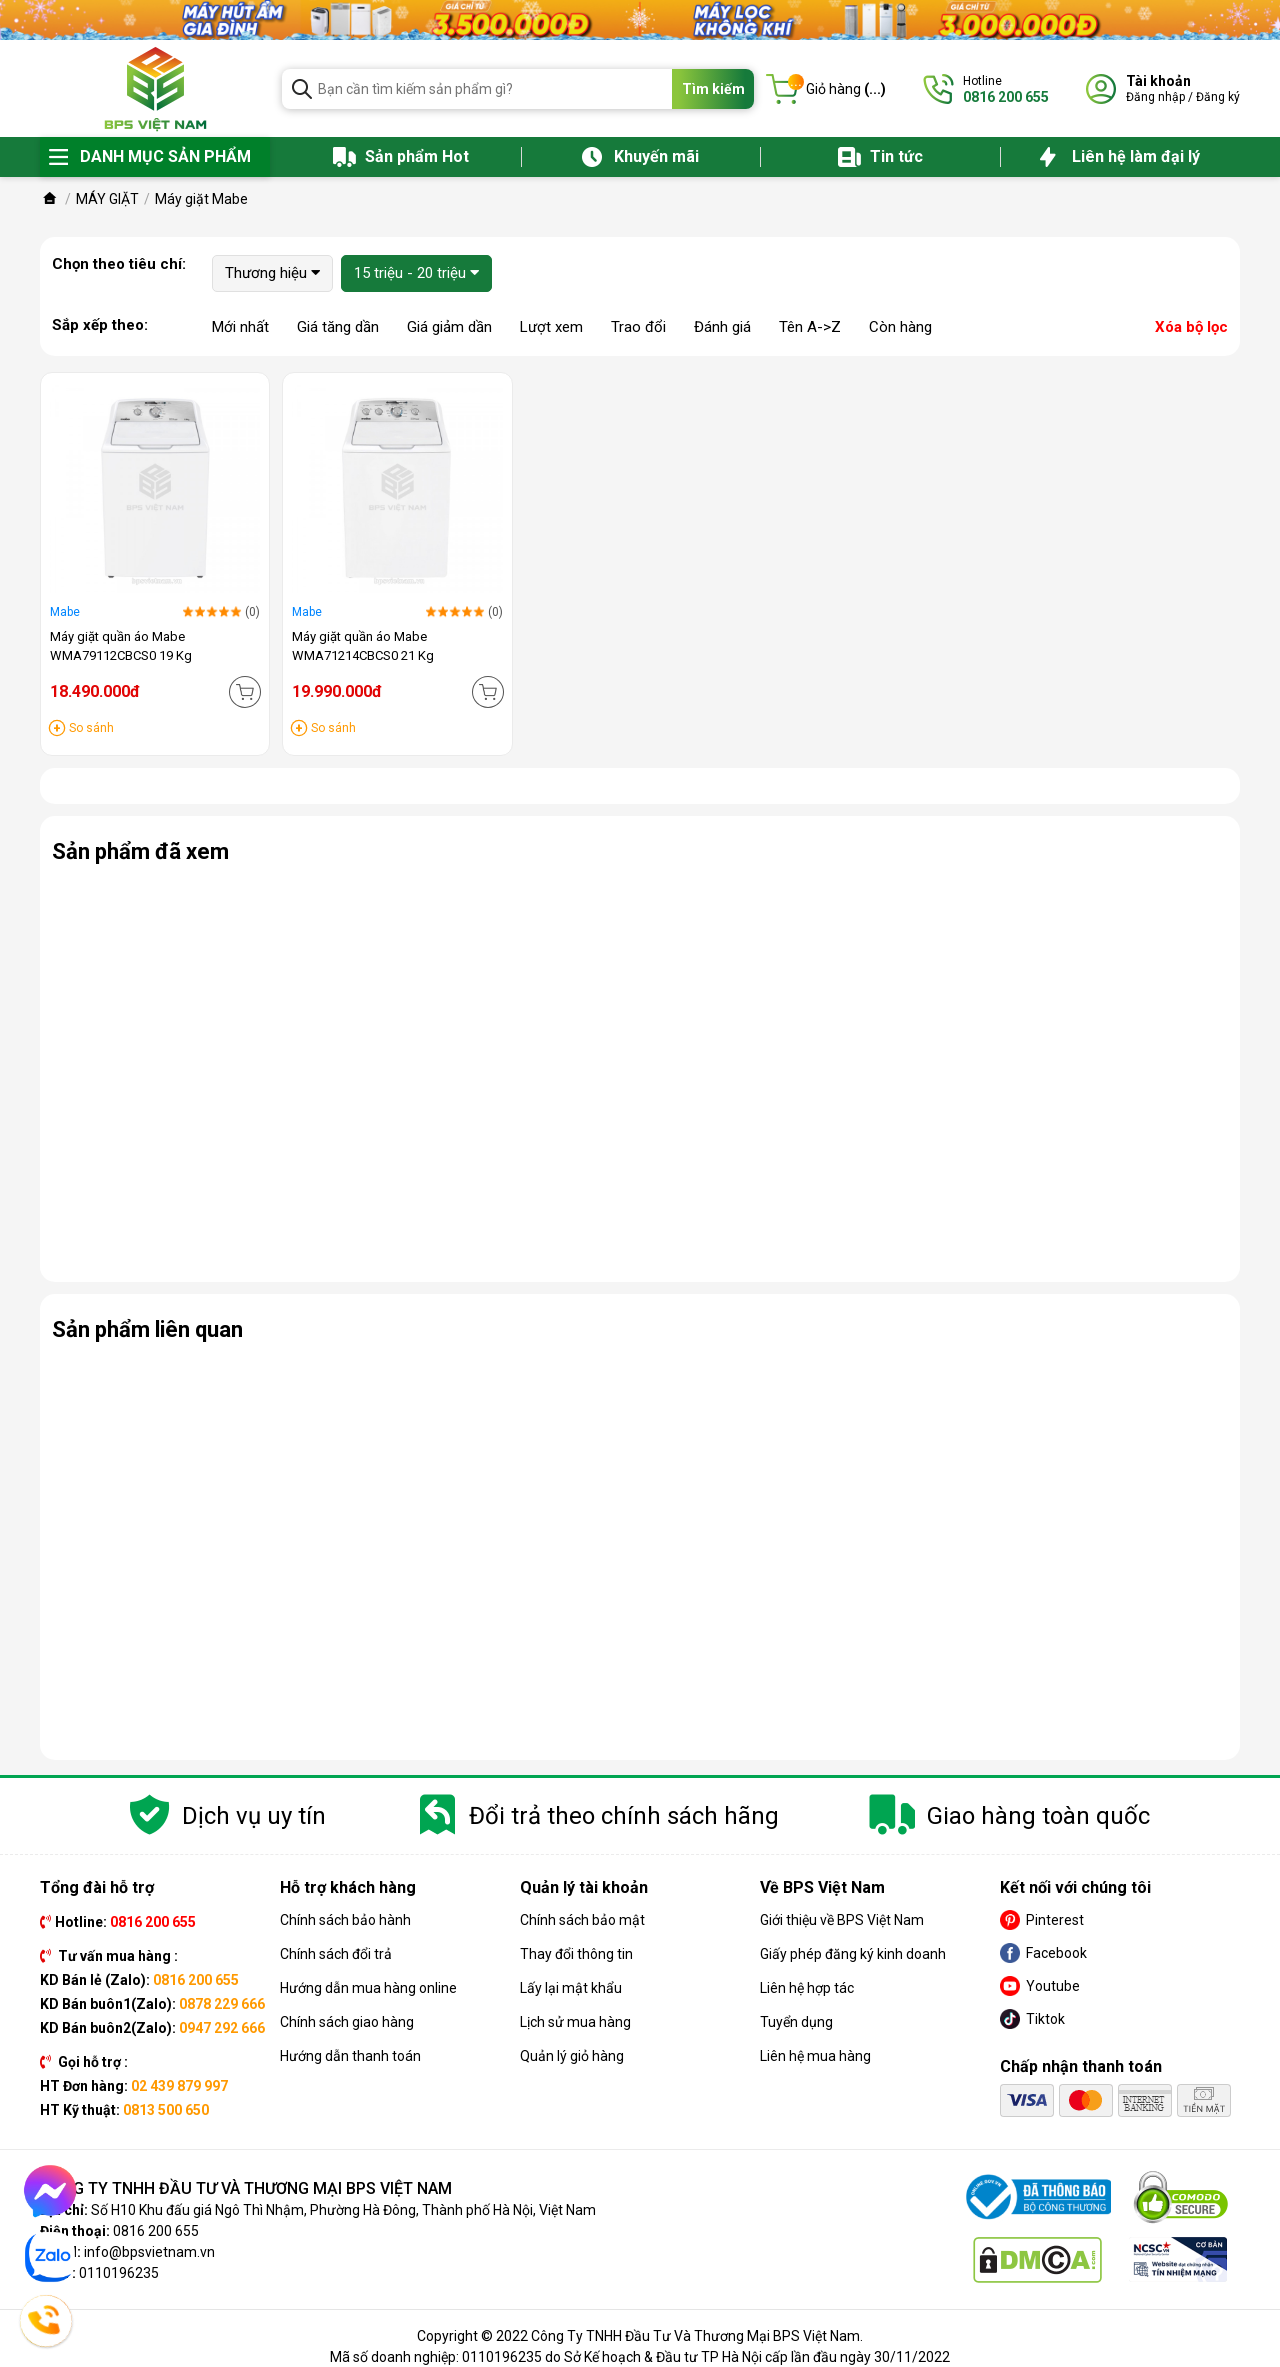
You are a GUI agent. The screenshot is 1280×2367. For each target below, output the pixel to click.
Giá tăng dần (338, 327)
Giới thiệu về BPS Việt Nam (842, 1920)
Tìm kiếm (713, 89)
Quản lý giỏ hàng (572, 2056)
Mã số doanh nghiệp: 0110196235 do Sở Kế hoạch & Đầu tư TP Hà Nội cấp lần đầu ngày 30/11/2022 (640, 2357)
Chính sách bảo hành (345, 1920)
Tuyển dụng (796, 2022)
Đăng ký (1218, 97)
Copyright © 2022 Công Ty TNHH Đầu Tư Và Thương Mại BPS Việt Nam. (640, 2336)
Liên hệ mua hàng (815, 2056)
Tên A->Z (810, 327)
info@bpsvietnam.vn (149, 2252)
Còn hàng (900, 327)
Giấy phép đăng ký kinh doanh (853, 1954)
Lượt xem (551, 327)
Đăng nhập (1155, 97)
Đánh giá (722, 327)
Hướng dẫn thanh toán (350, 2056)
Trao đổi (638, 327)
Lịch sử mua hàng (575, 2022)
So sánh (91, 728)
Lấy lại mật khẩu (571, 1988)
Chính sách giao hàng (347, 2022)
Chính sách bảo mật (582, 1920)
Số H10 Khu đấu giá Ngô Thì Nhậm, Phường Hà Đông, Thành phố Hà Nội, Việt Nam (343, 2210)
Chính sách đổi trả (336, 1954)
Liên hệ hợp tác (807, 1988)
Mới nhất (240, 327)
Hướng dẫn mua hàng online (368, 1988)
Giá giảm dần (449, 327)
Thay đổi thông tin (576, 1954)
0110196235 (119, 2273)
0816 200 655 (156, 2231)
